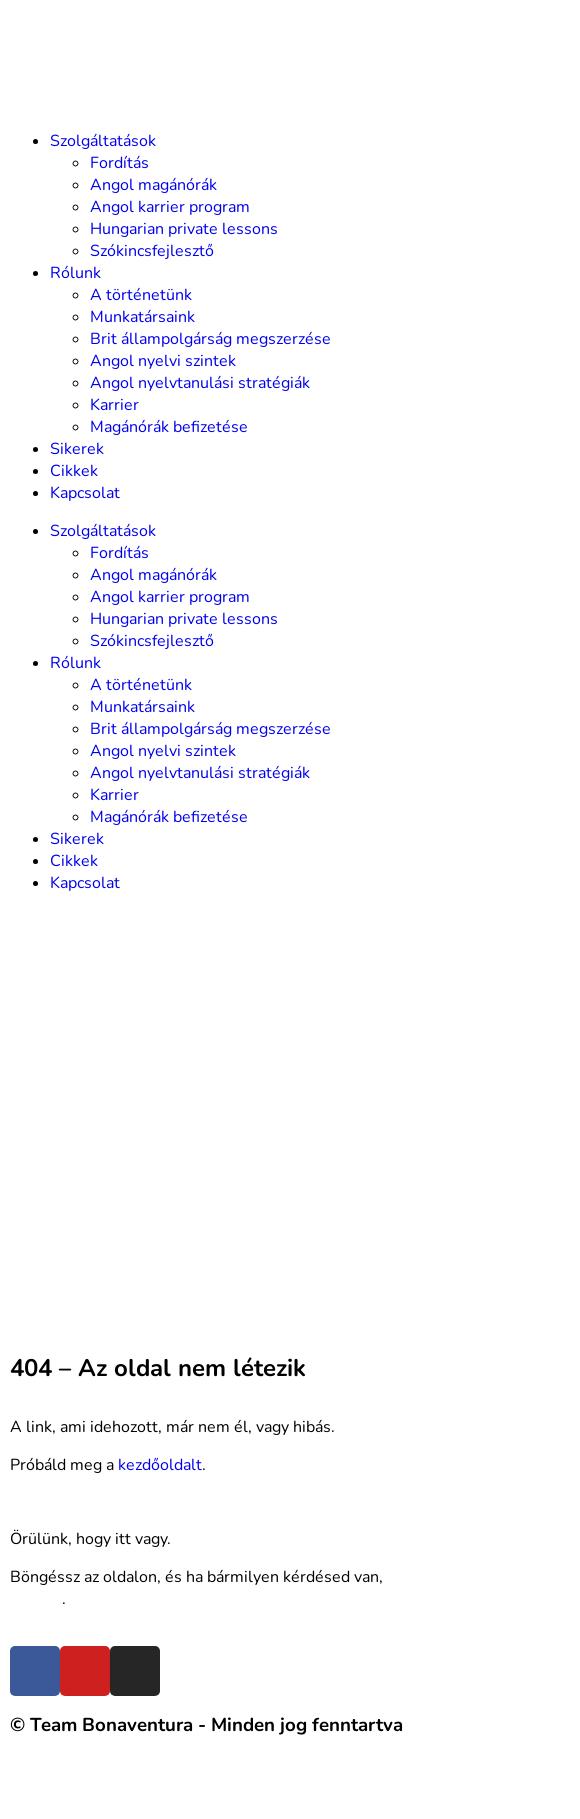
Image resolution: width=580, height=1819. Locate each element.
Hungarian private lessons (184, 229)
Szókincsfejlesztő (152, 251)
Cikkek (74, 471)
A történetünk (141, 295)
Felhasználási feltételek (96, 1782)
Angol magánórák (153, 185)
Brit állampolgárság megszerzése (210, 339)
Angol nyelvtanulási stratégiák (200, 383)
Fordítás (119, 163)
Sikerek (77, 449)
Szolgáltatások (103, 141)
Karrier (114, 405)
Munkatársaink (142, 317)
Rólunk (75, 273)
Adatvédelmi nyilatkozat (301, 1782)
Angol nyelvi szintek (163, 361)
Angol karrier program (170, 207)
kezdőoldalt (160, 1465)
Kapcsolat (85, 493)
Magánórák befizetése (169, 427)
